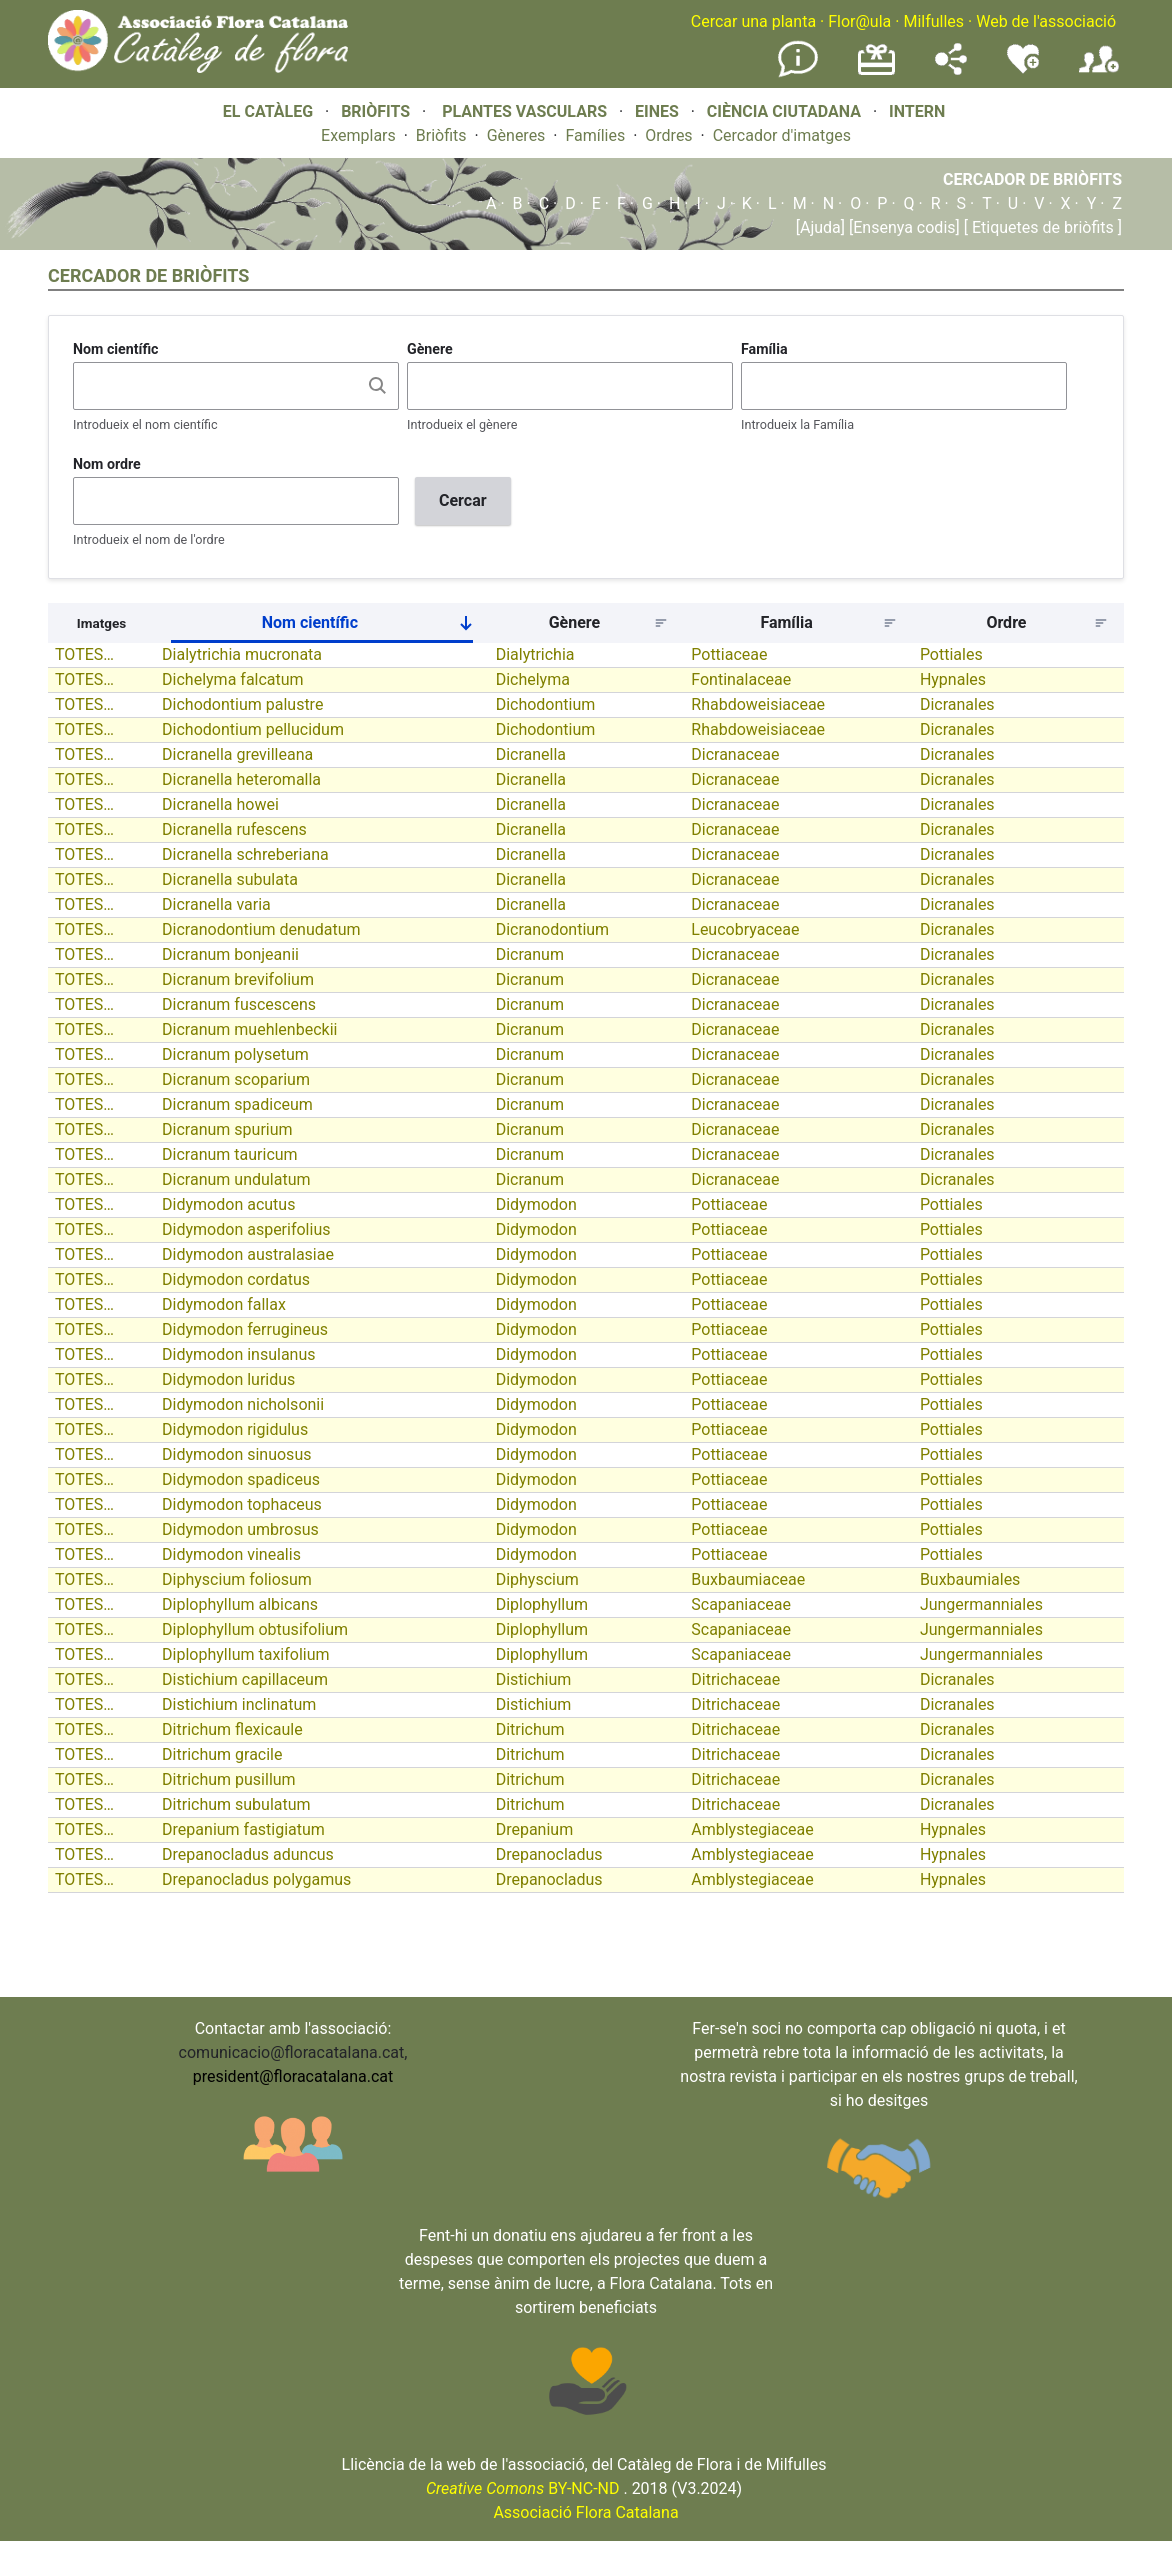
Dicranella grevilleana (237, 754)
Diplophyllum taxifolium (245, 1654)
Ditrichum (530, 1729)
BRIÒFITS (377, 111)
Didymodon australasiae (248, 1254)
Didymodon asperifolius (246, 1229)
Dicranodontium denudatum (261, 929)
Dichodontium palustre (242, 704)
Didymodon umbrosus (240, 1529)
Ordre (1006, 622)
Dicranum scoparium (236, 1079)
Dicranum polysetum (235, 1054)
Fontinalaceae (741, 679)
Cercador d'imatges (782, 135)
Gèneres (516, 135)
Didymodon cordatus (236, 1279)
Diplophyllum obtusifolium (255, 1629)
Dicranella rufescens (234, 829)
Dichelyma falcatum (233, 679)
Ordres (668, 135)
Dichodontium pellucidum (253, 729)
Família (764, 349)
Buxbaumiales (970, 1579)
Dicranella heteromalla (241, 779)
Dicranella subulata (230, 879)
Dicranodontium (553, 929)
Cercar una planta (753, 21)
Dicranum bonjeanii (230, 954)
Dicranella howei (220, 804)
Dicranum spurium (227, 1129)
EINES (657, 111)
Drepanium (535, 1829)
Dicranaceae (735, 754)
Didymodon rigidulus (235, 1429)
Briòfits (441, 135)
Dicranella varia (216, 904)
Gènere (430, 349)
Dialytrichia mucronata (242, 654)
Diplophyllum (542, 1604)
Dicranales (957, 704)
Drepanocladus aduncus (248, 1854)
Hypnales (953, 679)
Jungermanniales (981, 1604)
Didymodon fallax (224, 1304)
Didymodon (536, 1204)
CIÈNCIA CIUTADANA (784, 111)
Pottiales (951, 654)
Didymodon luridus (228, 1379)
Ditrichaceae (735, 1679)
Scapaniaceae (741, 1604)
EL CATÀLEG (268, 111)
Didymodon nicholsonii (243, 1404)
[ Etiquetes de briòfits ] (1041, 227)
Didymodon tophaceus (242, 1504)
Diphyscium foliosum (237, 1579)
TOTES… (84, 654)
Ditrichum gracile (222, 1754)
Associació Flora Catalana (585, 2512)
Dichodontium (546, 704)
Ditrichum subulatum (236, 1804)
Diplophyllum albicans (240, 1604)
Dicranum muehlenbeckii (249, 1029)
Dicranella (531, 754)
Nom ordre (107, 464)
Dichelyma (533, 679)
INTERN (917, 111)
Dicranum (530, 954)
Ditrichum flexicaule (232, 1729)
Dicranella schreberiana (245, 854)
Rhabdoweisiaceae (758, 704)
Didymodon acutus (228, 1204)
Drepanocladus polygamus (256, 1879)
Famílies (595, 135)
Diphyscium (537, 1579)
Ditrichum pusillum (229, 1779)
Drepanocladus (549, 1854)
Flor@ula (859, 21)
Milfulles (933, 21)
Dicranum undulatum (236, 1179)
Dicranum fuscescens (239, 1004)
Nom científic (116, 349)
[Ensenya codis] (902, 227)
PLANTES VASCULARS (524, 111)
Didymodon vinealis (231, 1554)
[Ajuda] (820, 227)
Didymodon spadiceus (241, 1479)
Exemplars (358, 135)
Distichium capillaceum (245, 1679)
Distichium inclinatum (239, 1704)
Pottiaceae (729, 654)
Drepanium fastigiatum (243, 1829)
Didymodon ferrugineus (245, 1329)
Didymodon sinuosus (236, 1454)
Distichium (534, 1679)
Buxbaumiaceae (748, 1579)
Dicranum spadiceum (237, 1104)
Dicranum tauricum (230, 1154)
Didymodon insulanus (238, 1354)
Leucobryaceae (745, 929)
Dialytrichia (535, 654)
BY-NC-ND (523, 2488)
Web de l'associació (1046, 21)
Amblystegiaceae (752, 1829)
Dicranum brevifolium (238, 979)
